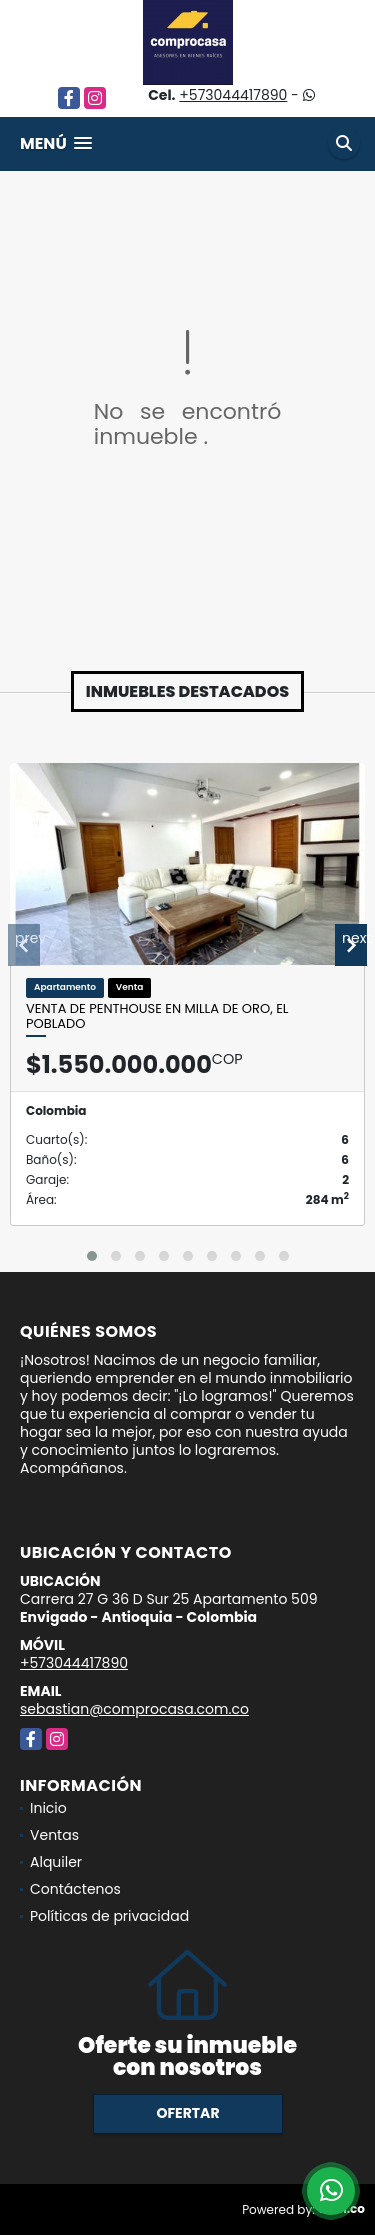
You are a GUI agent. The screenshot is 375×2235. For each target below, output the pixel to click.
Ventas (54, 1835)
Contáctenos (75, 1889)
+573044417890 (233, 95)
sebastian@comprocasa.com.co (134, 1709)
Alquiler (56, 1862)
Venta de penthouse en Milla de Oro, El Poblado (157, 1016)
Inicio (48, 1808)
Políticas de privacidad (109, 1916)
